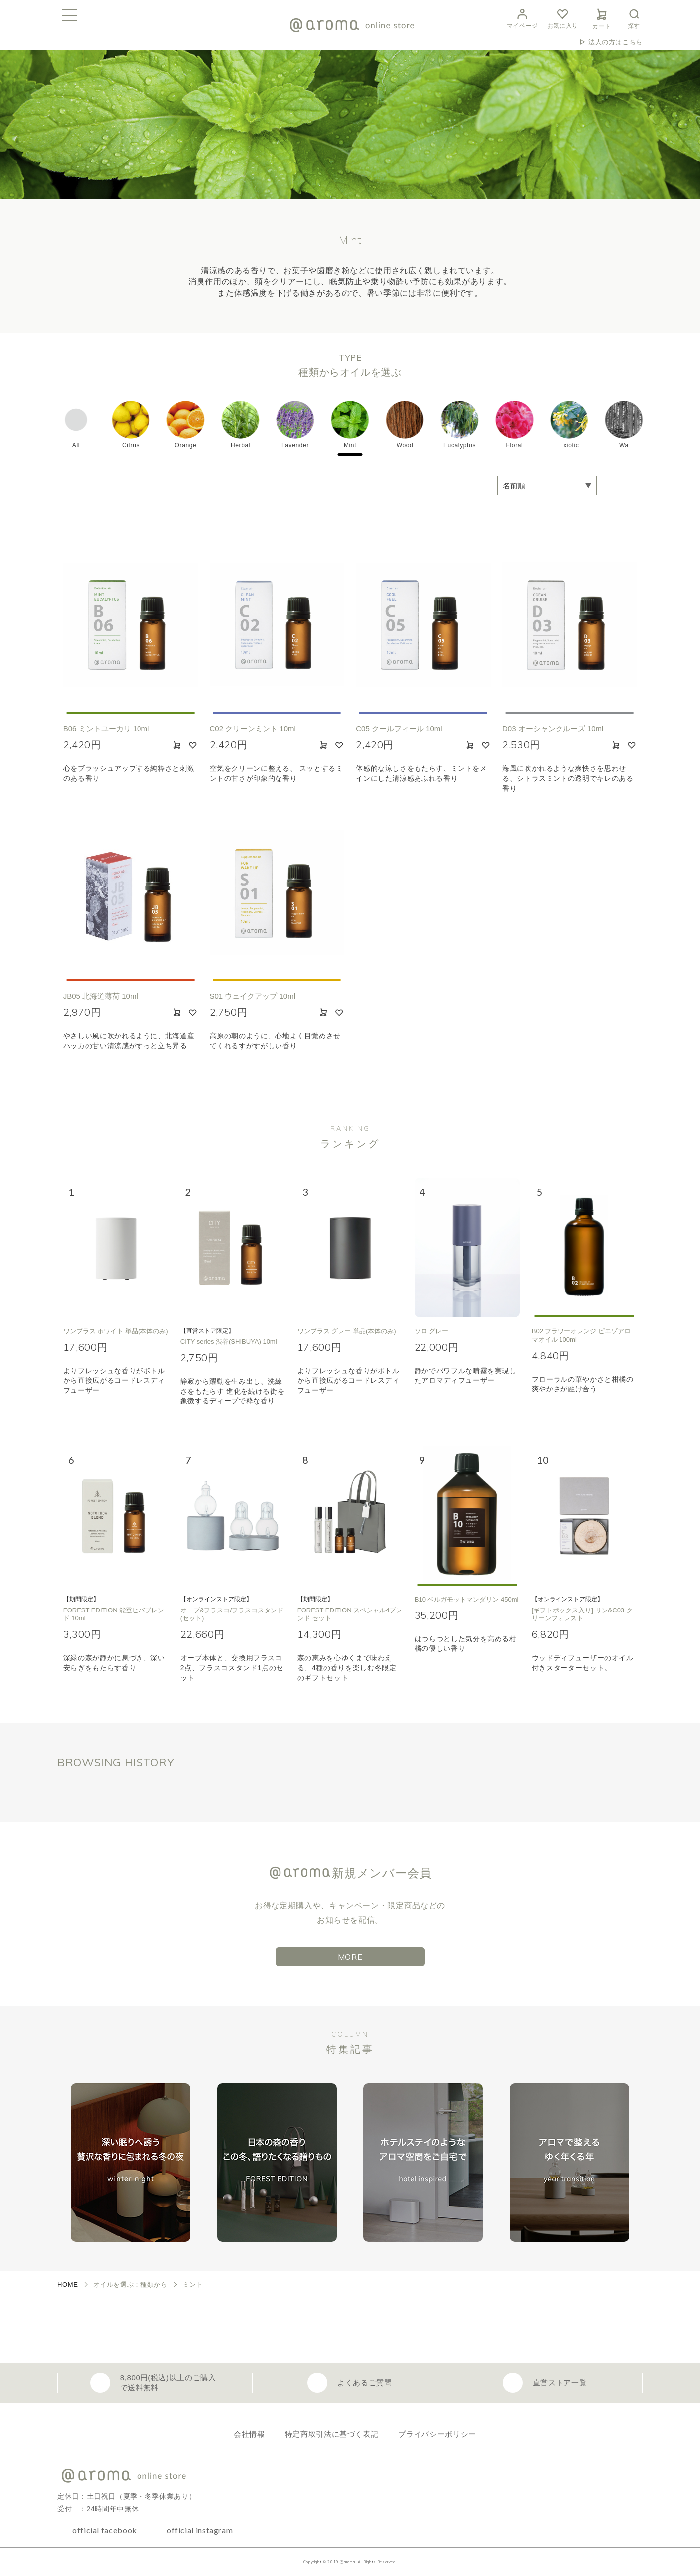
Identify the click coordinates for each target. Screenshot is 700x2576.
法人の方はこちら (615, 42)
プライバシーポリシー (437, 2434)
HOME (67, 2284)
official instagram (200, 2530)
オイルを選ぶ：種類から (130, 2284)
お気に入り (562, 17)
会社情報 (249, 2434)
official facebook (104, 2530)
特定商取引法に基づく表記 (332, 2434)
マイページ (522, 17)
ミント (193, 2284)
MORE (350, 1957)
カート (601, 17)
